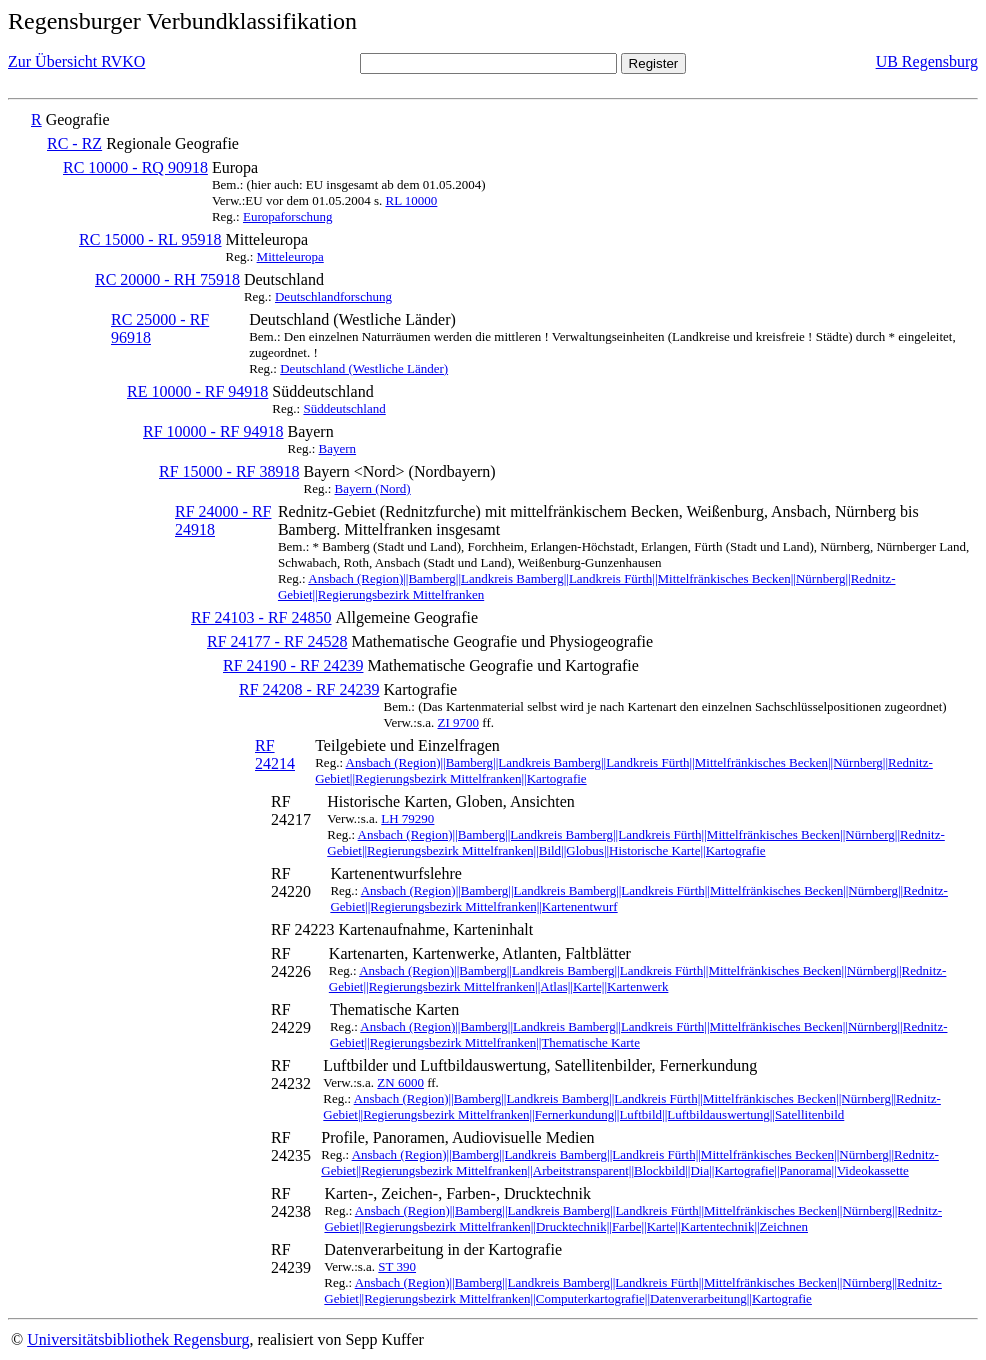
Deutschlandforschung (333, 296)
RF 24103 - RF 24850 (261, 617)
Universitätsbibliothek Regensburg (138, 1339)
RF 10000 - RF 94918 (213, 431)
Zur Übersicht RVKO (76, 61)
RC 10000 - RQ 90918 (135, 167)
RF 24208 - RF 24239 (309, 689)
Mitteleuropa (290, 256)
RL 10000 (411, 200)
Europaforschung (288, 216)
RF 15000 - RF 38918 (229, 471)
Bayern (338, 448)
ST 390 (397, 1266)
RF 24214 (275, 754)
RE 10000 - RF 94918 (197, 391)
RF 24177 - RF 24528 (277, 641)
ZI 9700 (459, 722)
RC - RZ (74, 143)
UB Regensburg (927, 61)
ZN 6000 (400, 1082)
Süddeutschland (344, 408)
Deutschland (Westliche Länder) (364, 368)
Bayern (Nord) (373, 488)
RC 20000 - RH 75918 (167, 279)
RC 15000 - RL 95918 (150, 239)
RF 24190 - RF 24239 (293, 665)
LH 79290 (407, 818)
